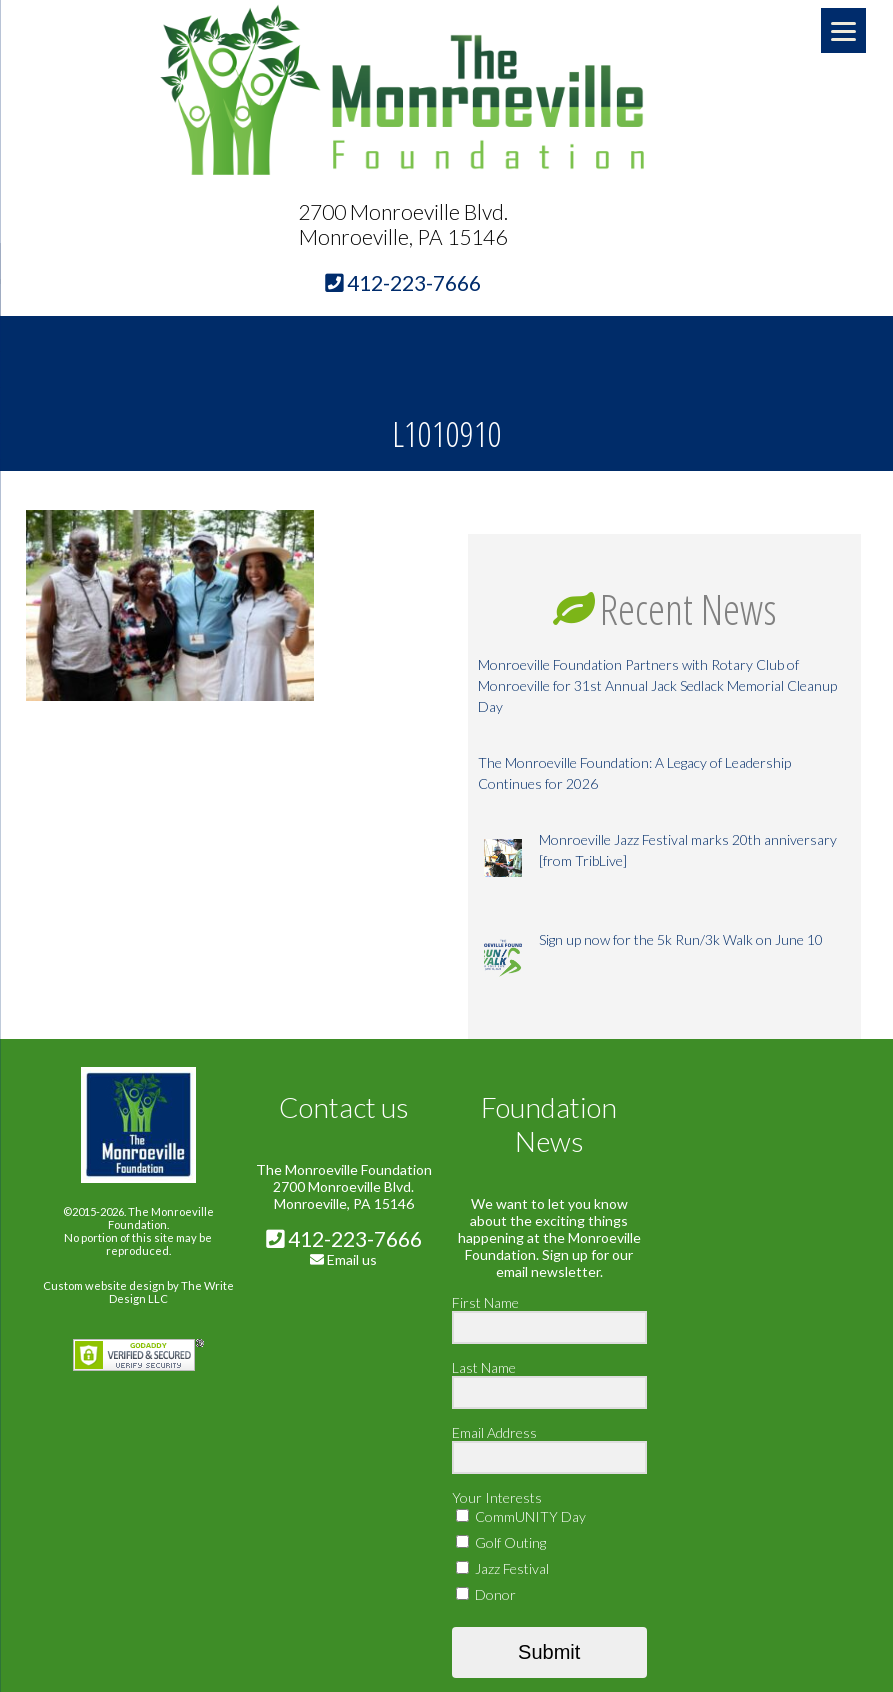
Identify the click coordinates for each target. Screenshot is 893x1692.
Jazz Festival (502, 1568)
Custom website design (104, 1285)
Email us (352, 1259)
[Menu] (843, 30)
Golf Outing (501, 1542)
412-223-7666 (344, 1238)
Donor (486, 1594)
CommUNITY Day (521, 1516)
